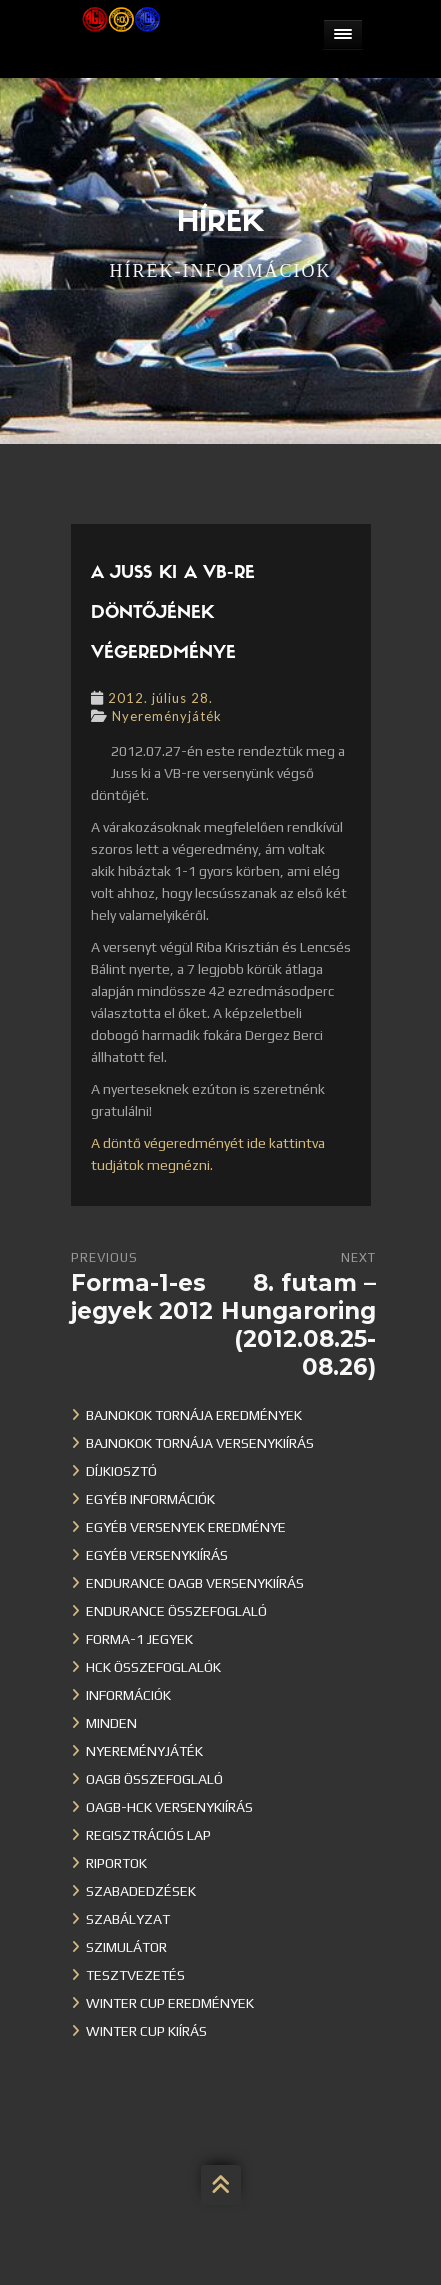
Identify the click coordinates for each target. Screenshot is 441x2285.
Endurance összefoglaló (176, 1611)
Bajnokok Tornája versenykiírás (200, 1443)
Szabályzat (128, 1919)
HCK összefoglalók (153, 1667)
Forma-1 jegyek (139, 1639)
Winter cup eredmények (170, 2003)
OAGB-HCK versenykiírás (169, 1807)
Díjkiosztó (121, 1471)
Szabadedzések (141, 1891)
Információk (128, 1695)
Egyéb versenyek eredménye (186, 1527)
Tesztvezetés (135, 1975)
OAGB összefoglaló (154, 1779)
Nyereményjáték (167, 716)
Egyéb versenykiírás (157, 1555)
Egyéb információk (150, 1499)
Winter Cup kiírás (146, 2031)
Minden (111, 1723)
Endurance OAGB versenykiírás (195, 1583)
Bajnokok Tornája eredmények (194, 1415)
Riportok (116, 1863)
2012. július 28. (160, 698)
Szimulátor (126, 1947)
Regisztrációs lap (148, 1835)
